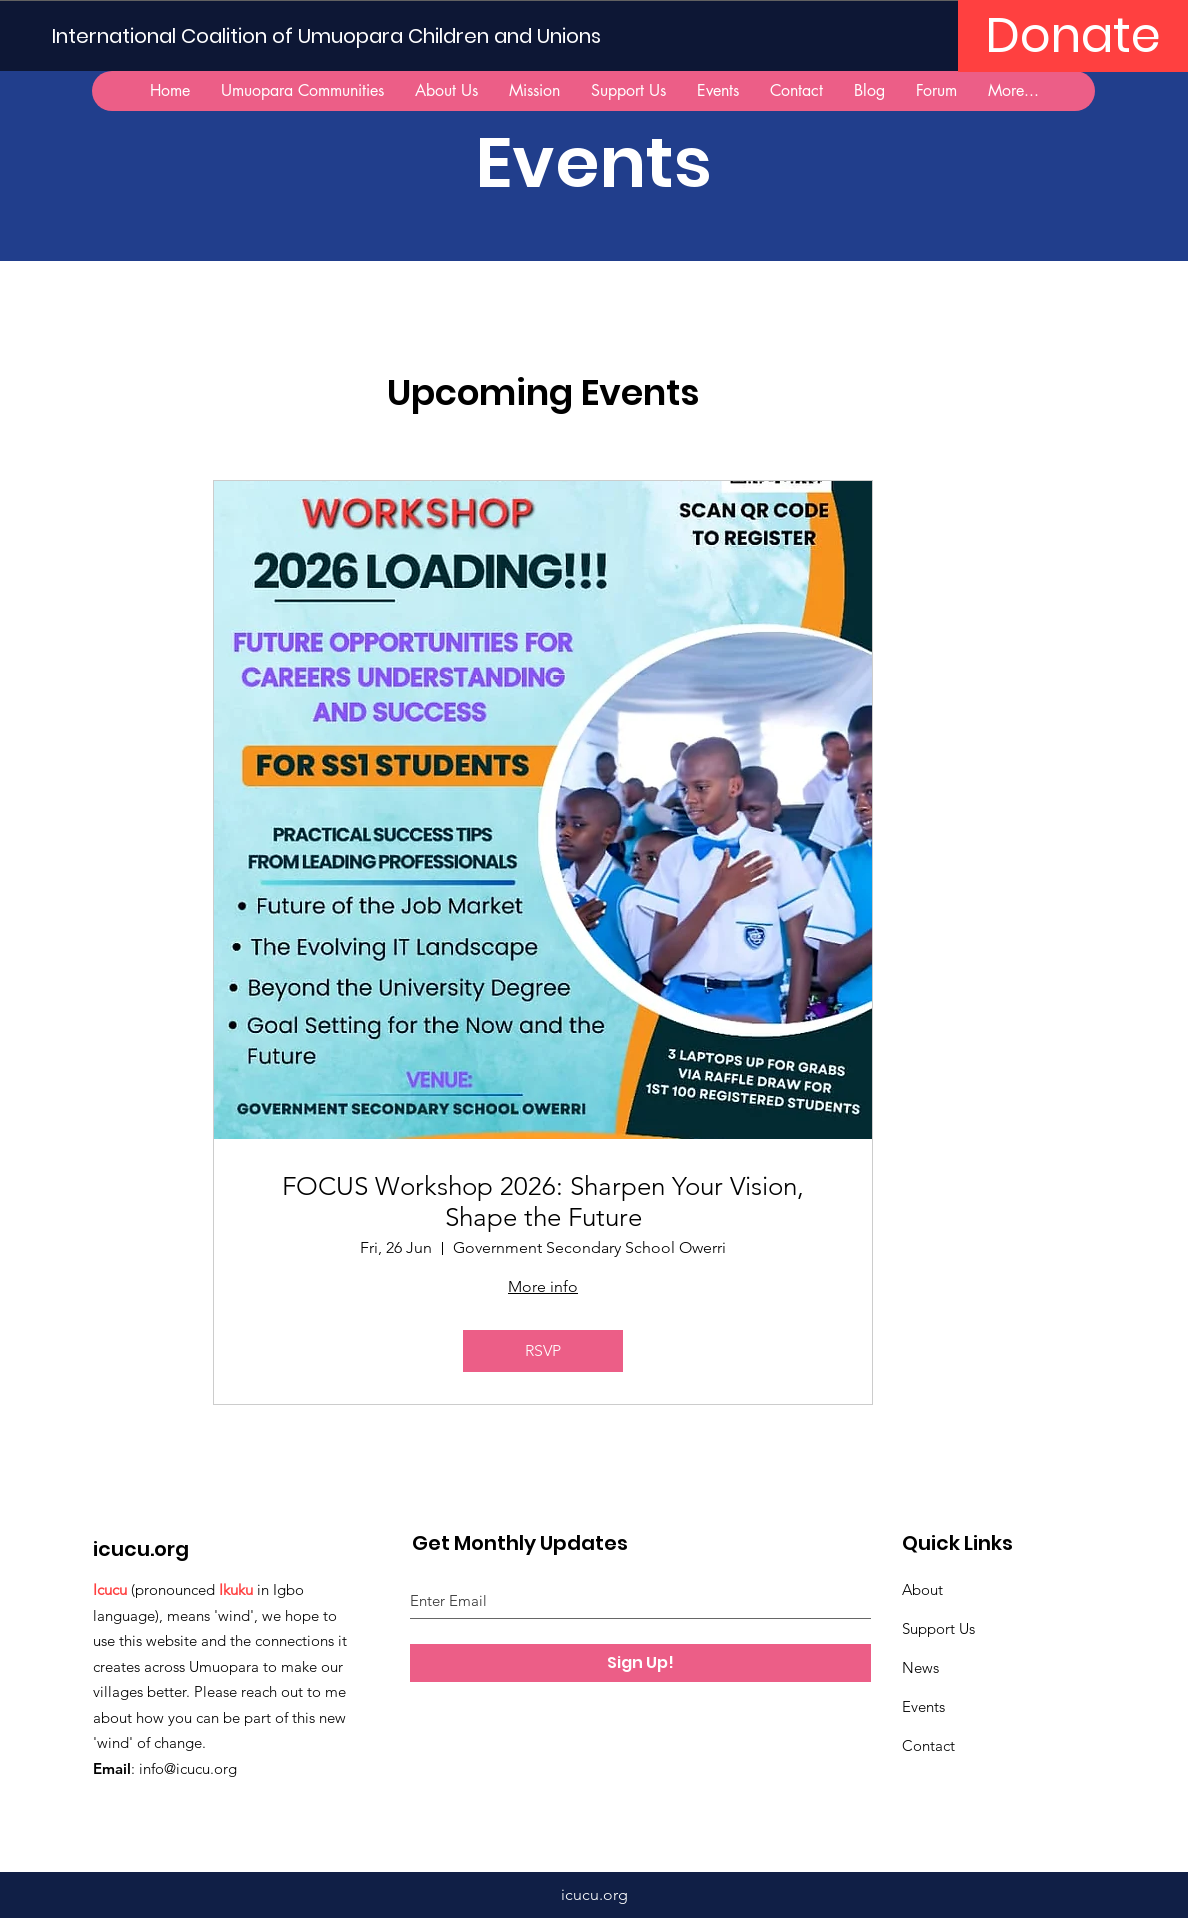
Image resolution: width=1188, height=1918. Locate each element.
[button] (302, 91)
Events (923, 1706)
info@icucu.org (188, 1768)
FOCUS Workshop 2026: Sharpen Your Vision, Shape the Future (543, 1202)
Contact (928, 1745)
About (922, 1589)
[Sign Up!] (640, 1663)
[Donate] (1073, 36)
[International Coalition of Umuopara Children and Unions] (334, 35)
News (920, 1667)
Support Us (938, 1628)
